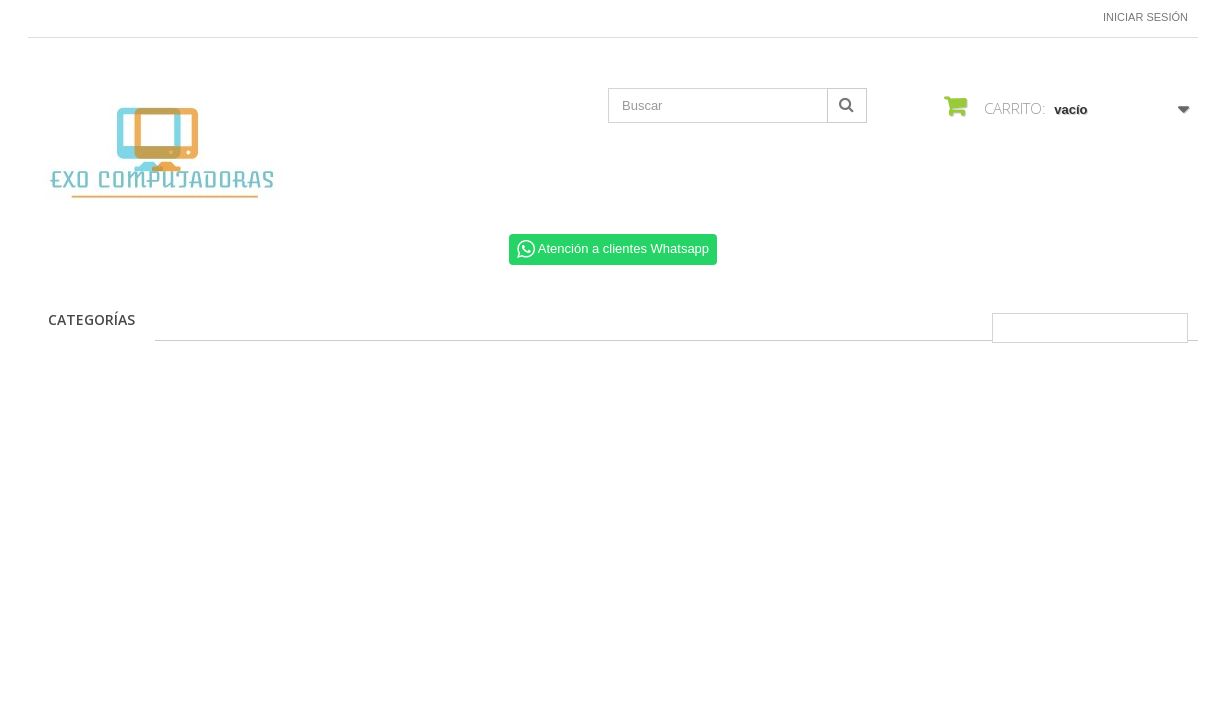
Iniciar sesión (1145, 17)
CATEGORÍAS (91, 319)
